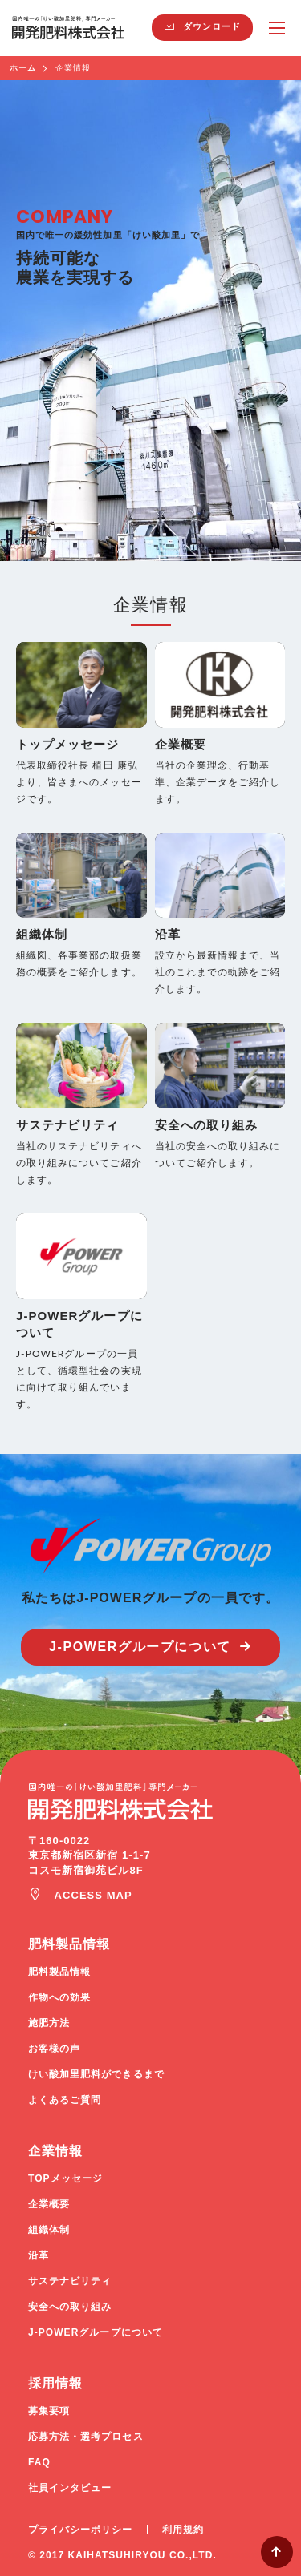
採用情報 (55, 2383)
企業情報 (55, 2151)
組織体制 (49, 2229)
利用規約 (183, 2529)
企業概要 (49, 2204)
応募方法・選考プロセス (86, 2436)
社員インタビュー (70, 2487)
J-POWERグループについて (140, 1646)
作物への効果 (59, 1997)
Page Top (277, 2552)
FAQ (39, 2462)
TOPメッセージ (65, 2178)
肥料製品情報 (69, 1944)
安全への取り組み (70, 2306)
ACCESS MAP (93, 1895)
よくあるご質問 (64, 2100)
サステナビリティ (70, 2281)
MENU (277, 28)
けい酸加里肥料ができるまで (96, 2074)
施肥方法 (49, 2023)
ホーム (23, 67)
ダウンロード (212, 26)
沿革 (38, 2255)
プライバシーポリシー (80, 2529)
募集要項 (49, 2411)
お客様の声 (54, 2048)
